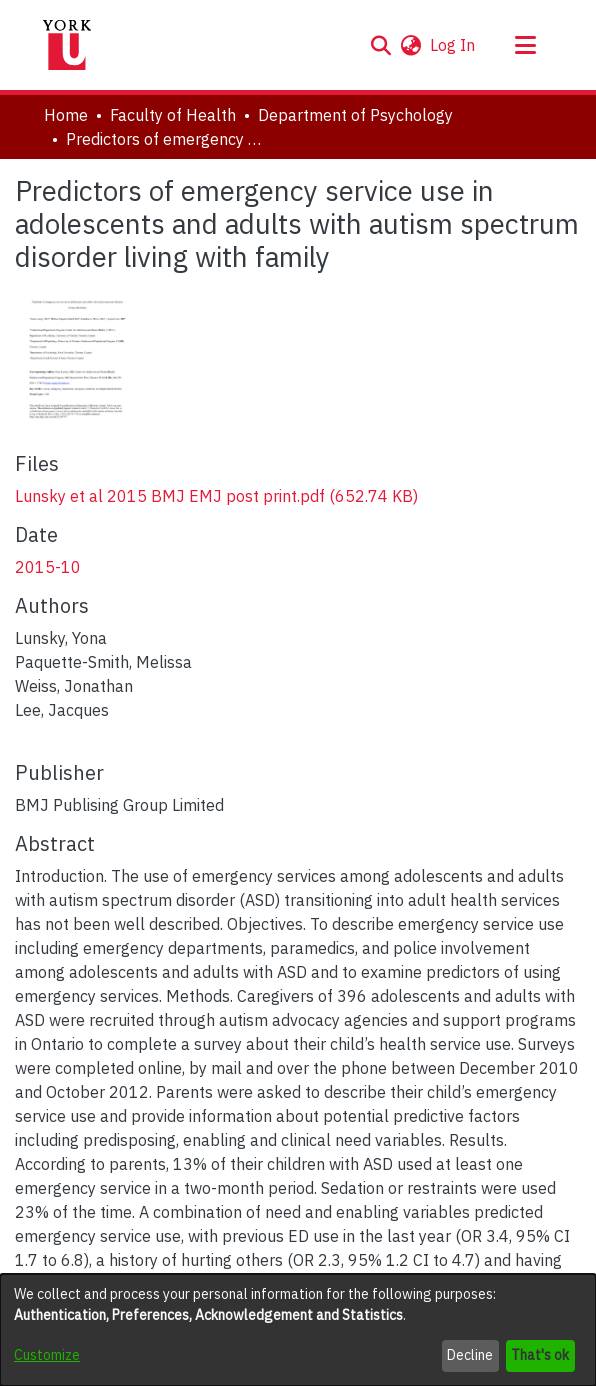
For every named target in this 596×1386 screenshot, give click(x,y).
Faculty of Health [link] (173, 115)
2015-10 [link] (48, 567)
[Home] (67, 45)
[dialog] (298, 1330)
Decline (470, 1355)
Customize (47, 1355)
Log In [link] (453, 45)
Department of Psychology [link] (355, 115)
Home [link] (66, 115)
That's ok (540, 1355)
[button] (380, 45)
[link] (216, 496)
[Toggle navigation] (525, 45)
